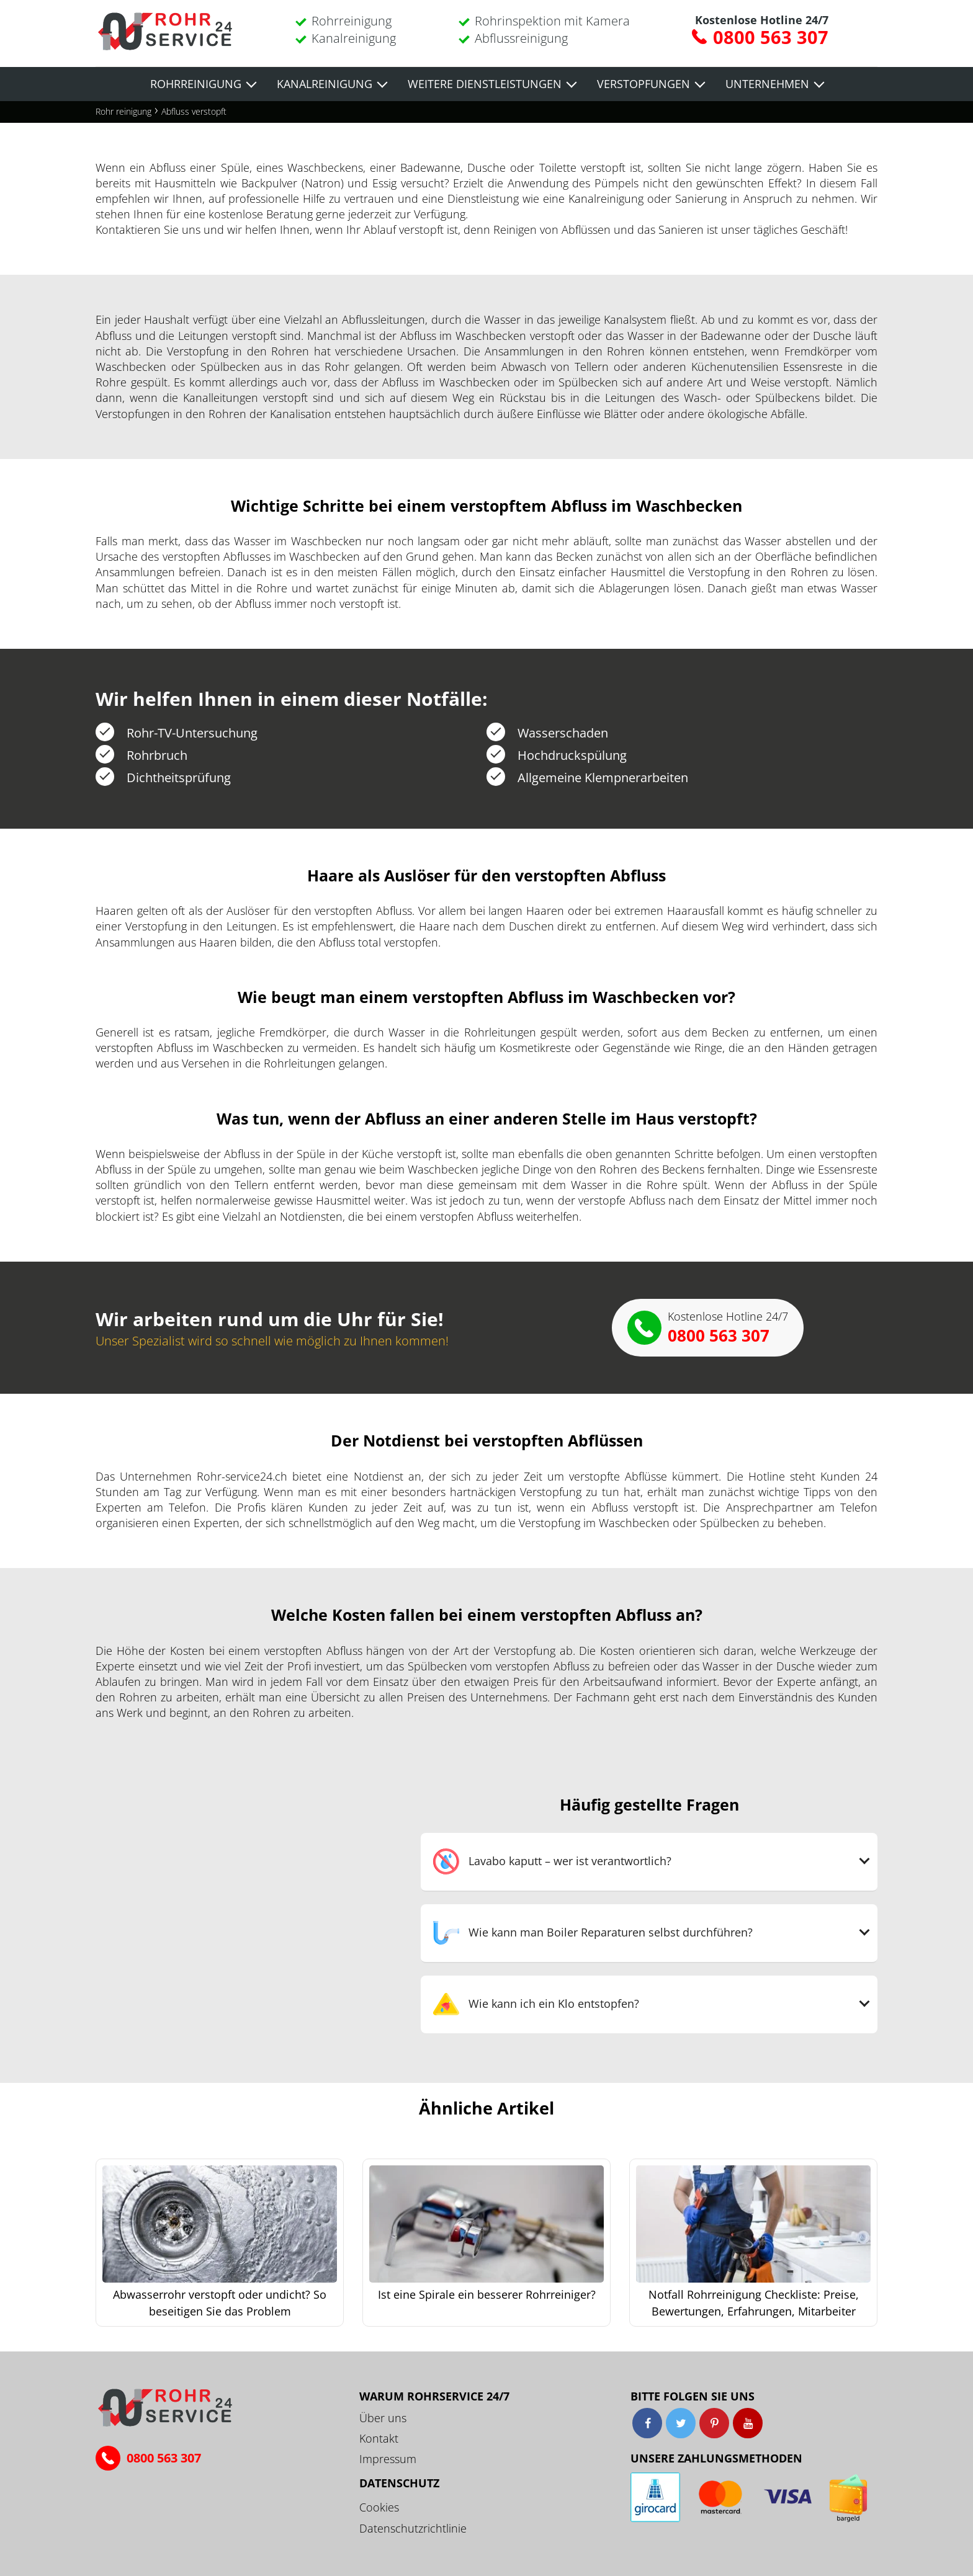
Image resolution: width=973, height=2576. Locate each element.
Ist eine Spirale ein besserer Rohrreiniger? (487, 2294)
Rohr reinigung (123, 111)
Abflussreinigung (521, 38)
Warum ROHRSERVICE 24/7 (434, 2396)
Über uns (382, 2417)
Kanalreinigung (354, 38)
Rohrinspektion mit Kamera (552, 20)
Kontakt (378, 2438)
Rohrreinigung (352, 20)
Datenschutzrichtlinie (413, 2528)
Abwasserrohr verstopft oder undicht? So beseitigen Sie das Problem (219, 2303)
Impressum (387, 2458)
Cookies (379, 2507)
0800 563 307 (770, 37)
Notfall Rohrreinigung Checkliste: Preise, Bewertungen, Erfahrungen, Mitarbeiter (753, 2303)
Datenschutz (399, 2483)
